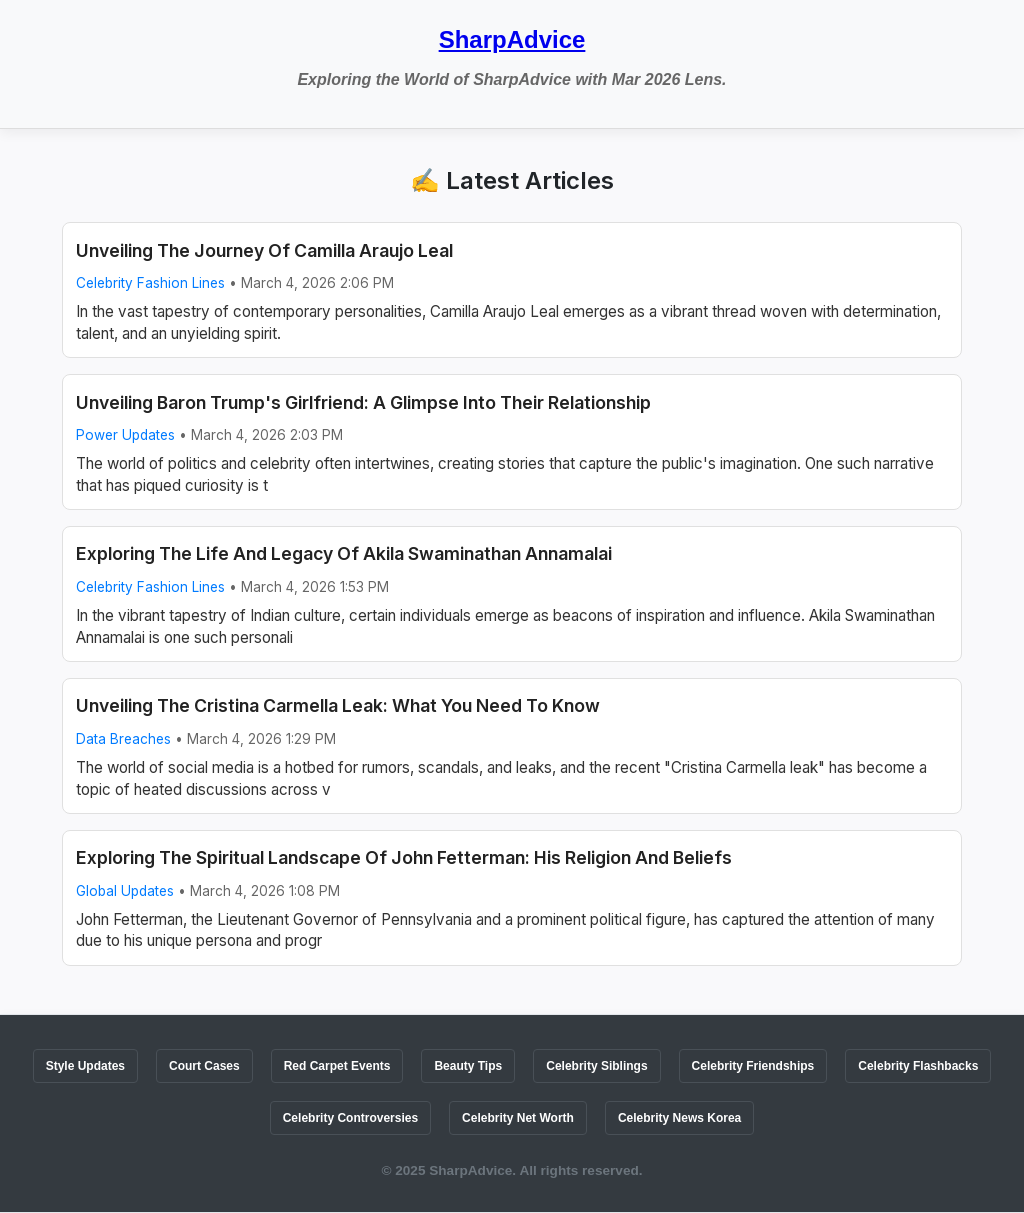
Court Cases (204, 1066)
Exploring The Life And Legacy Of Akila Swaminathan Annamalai (344, 553)
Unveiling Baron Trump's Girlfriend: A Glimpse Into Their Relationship (363, 402)
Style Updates (85, 1066)
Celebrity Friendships (753, 1066)
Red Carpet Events (337, 1066)
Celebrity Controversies (350, 1118)
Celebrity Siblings (596, 1066)
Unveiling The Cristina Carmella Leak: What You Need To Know (338, 705)
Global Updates (125, 891)
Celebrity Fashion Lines (150, 283)
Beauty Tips (468, 1066)
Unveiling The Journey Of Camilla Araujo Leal (264, 250)
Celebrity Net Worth (518, 1118)
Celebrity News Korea (679, 1118)
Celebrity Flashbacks (918, 1066)
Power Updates (125, 435)
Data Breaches (123, 739)
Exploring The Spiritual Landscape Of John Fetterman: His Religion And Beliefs (404, 857)
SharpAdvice (512, 39)
